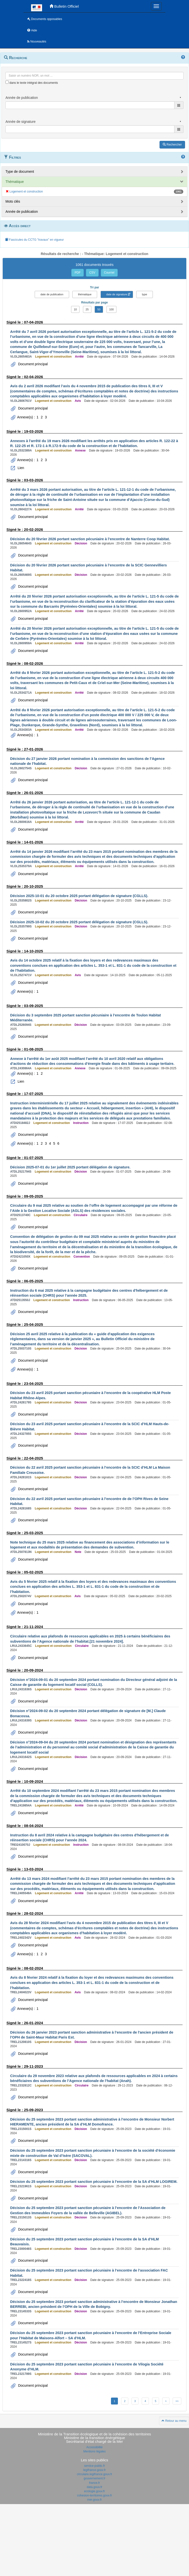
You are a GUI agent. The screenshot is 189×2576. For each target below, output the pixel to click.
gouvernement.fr (94, 2478)
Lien (20, 468)
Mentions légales (94, 2451)
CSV (92, 272)
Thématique (14, 182)
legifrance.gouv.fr (94, 2470)
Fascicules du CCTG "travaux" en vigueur (34, 239)
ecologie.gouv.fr (94, 2491)
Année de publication (21, 212)
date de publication (51, 294)
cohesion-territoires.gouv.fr (94, 2495)
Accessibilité (94, 2447)
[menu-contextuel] (7, 82)
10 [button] (75, 309)
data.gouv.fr (94, 2487)
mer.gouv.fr (94, 2499)
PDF (78, 272)
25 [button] (87, 309)
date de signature (116, 294)
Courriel (109, 272)
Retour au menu (174, 2421)
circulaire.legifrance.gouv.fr (94, 2474)
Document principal (32, 364)
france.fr (94, 2483)
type (144, 294)
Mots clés (12, 201)
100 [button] (111, 309)
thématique (84, 294)
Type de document (19, 171)
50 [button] (98, 309)
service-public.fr (94, 2466)
